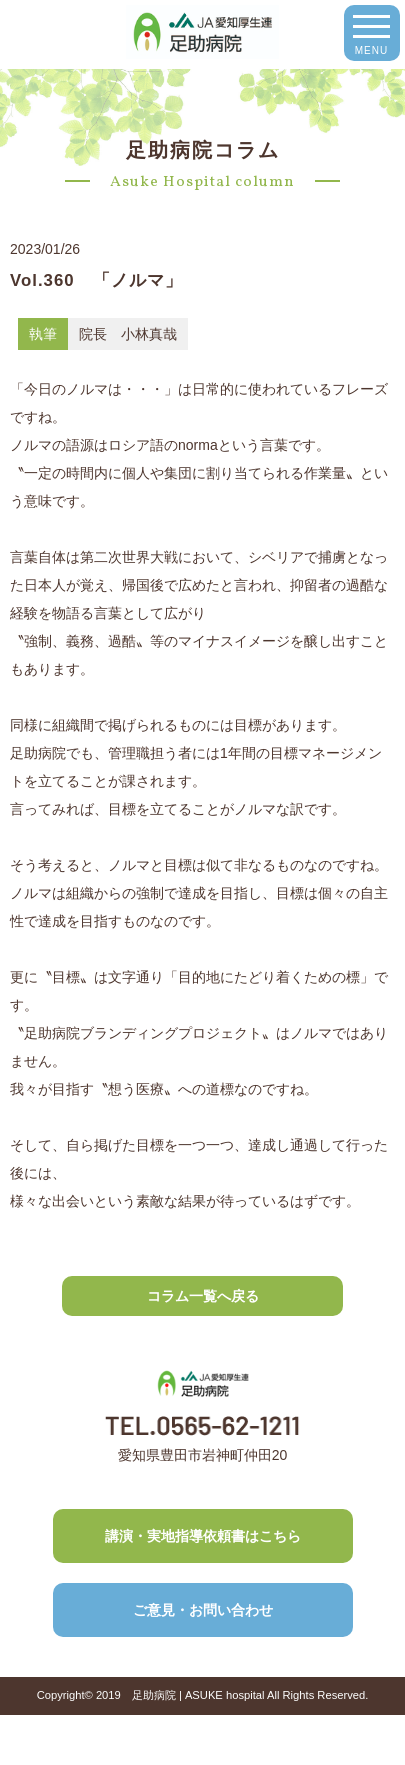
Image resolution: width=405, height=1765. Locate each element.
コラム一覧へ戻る (203, 1296)
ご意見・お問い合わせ (203, 1610)
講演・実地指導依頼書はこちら (203, 1536)
